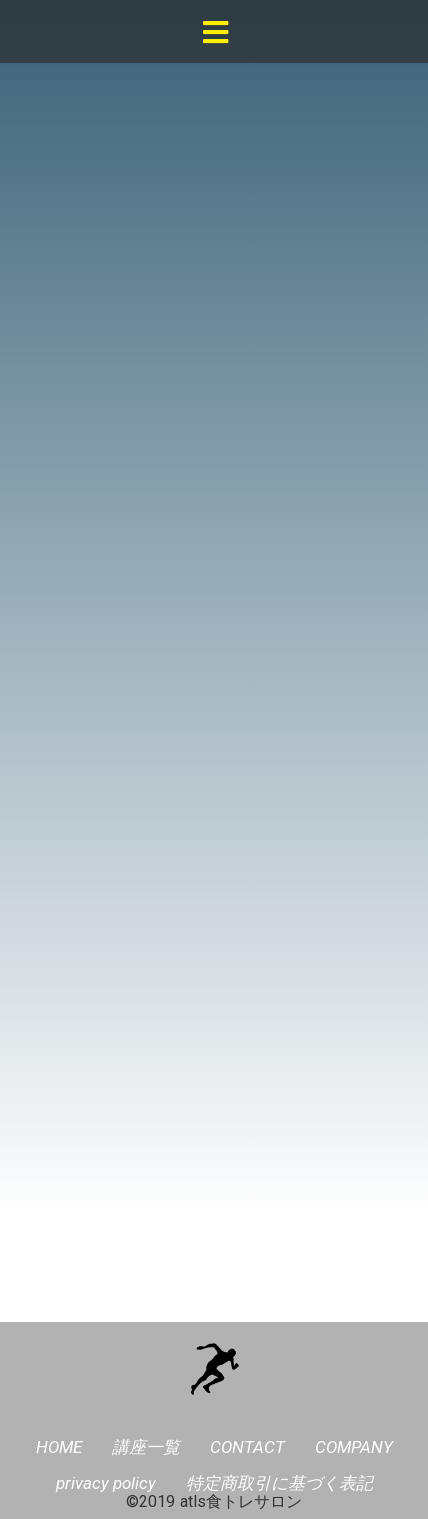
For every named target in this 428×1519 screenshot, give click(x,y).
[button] (215, 33)
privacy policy (106, 1483)
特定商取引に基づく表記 (279, 1483)
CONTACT (247, 1447)
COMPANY (354, 1447)
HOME (59, 1447)
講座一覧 (146, 1447)
